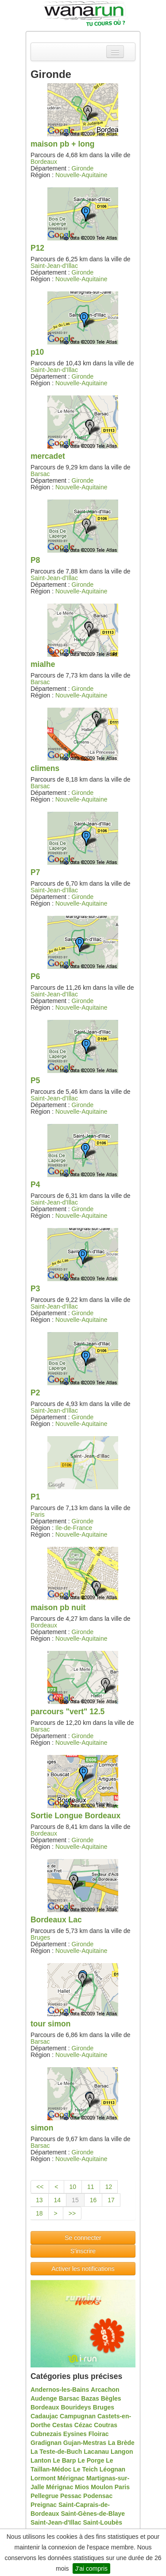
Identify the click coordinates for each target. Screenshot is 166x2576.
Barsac (40, 473)
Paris (38, 1514)
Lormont (43, 2478)
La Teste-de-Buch (56, 2451)
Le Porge (91, 2460)
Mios (82, 2487)
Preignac (44, 2504)
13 (39, 2200)
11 (90, 2186)
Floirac (99, 2433)
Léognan (112, 2469)
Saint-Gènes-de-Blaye (93, 2513)
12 (108, 2186)
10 (73, 2186)
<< (39, 2186)
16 (93, 2200)
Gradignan (46, 2442)
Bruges (40, 1937)
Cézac (83, 2425)
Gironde (83, 168)
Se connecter (83, 2237)
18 (39, 2213)
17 (111, 2200)
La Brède (121, 2442)
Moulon (102, 2487)
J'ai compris (91, 2568)
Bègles (111, 2398)
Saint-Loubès (102, 2522)
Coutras (105, 2425)
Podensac (97, 2495)
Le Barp (64, 2460)
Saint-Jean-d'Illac (54, 265)
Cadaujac (44, 2416)
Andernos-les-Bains (60, 2389)
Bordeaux (44, 161)
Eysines (75, 2433)
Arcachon (105, 2389)
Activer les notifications (82, 2268)
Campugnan (78, 2416)
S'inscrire (83, 2250)
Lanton (41, 2460)
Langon (122, 2451)
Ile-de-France (73, 1527)
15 (75, 2200)
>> (72, 2213)
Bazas (90, 2398)
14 (57, 2200)
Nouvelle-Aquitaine (81, 174)
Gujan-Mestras (84, 2442)
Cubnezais (46, 2433)
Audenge (44, 2398)
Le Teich (85, 2469)
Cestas (62, 2425)
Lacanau (96, 2451)
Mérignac (71, 2478)
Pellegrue (44, 2495)
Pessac (70, 2495)
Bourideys (76, 2407)
